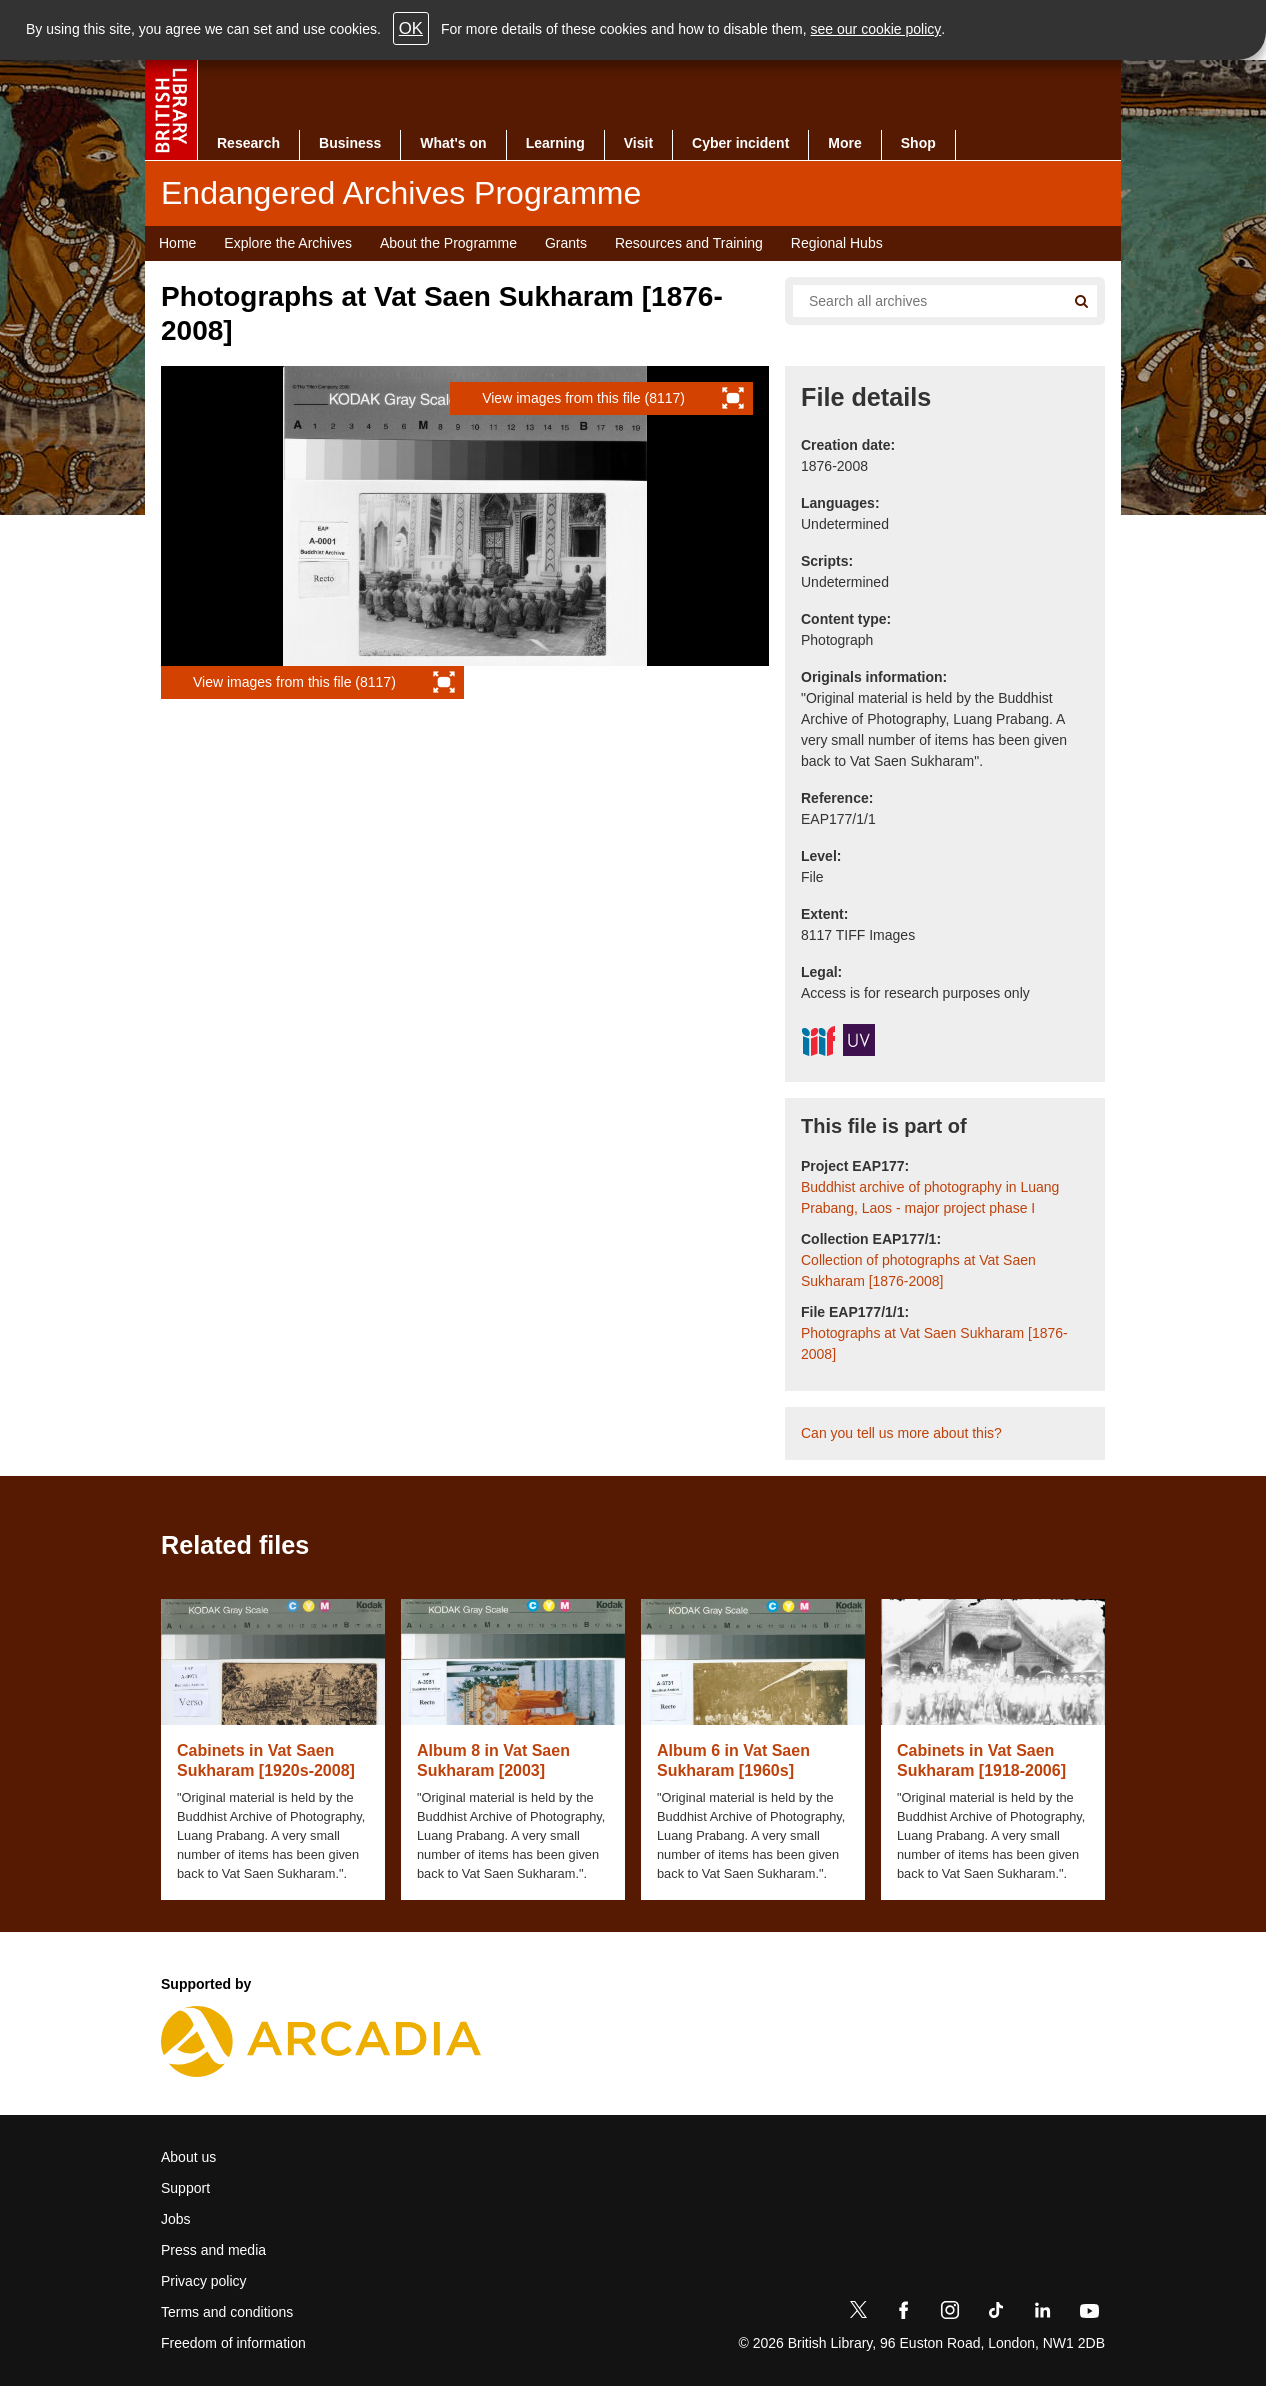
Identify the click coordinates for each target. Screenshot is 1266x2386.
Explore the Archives (288, 243)
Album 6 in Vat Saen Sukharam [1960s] (733, 1760)
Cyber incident (740, 143)
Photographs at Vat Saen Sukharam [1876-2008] (934, 1343)
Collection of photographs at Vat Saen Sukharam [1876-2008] (918, 1270)
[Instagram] (950, 2314)
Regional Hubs (837, 243)
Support (185, 2188)
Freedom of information (233, 2343)
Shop (918, 143)
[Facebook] (904, 2314)
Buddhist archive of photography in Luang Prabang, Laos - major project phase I (930, 1197)
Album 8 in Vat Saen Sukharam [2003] (493, 1760)
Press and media (213, 2250)
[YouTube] (1089, 2314)
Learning (555, 143)
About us (188, 2157)
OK (411, 28)
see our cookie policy (876, 29)
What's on (453, 143)
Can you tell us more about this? (901, 1433)
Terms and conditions (227, 2312)
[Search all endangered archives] (921, 301)
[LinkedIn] (1042, 2314)
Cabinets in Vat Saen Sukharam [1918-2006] (981, 1760)
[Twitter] (858, 2314)
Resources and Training (689, 243)
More (844, 143)
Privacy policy (204, 2281)
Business (350, 143)
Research (248, 143)
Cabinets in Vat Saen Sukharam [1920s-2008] (266, 1760)
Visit (638, 143)
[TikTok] (996, 2314)
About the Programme (448, 243)
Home (177, 243)
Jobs (176, 2219)
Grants (566, 243)
